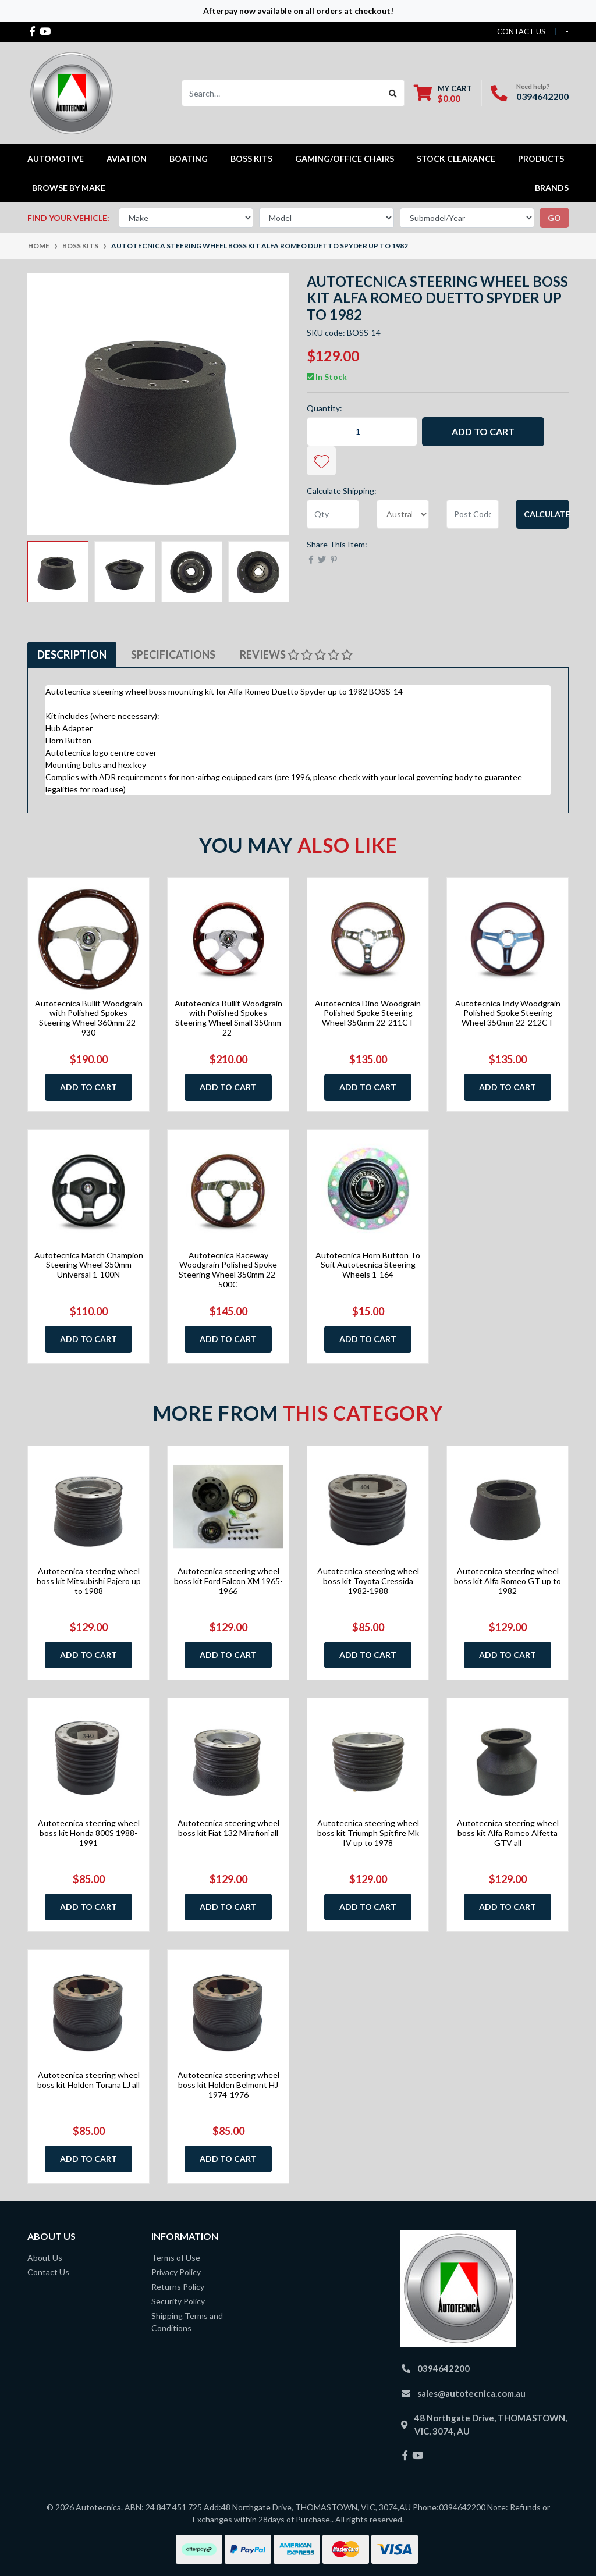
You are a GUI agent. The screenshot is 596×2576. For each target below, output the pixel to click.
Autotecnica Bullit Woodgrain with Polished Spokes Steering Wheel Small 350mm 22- (228, 1017)
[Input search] (282, 93)
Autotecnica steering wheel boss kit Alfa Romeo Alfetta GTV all (508, 1833)
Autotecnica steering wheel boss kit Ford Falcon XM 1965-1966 (228, 1581)
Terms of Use (175, 2257)
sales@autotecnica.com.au (471, 2393)
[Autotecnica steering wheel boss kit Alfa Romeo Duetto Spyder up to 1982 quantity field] (362, 431)
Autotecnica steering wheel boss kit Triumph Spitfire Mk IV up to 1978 (368, 1833)
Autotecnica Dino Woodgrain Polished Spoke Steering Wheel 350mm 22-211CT (368, 1013)
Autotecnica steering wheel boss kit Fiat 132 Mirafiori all (228, 1828)
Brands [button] (552, 188)
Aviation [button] (127, 158)
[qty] (333, 514)
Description (72, 654)
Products (541, 158)
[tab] (71, 655)
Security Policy (178, 2301)
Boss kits (251, 158)
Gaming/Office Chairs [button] (344, 158)
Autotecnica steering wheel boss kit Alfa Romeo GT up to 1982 (507, 1581)
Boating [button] (188, 158)
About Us (44, 2257)
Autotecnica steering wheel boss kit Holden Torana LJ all (88, 2080)
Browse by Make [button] (68, 188)
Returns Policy (177, 2287)
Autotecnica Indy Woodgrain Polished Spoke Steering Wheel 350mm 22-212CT (507, 1013)
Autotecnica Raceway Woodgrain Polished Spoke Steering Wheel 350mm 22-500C (228, 1269)
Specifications (173, 654)
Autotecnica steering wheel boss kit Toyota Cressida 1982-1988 (368, 1581)
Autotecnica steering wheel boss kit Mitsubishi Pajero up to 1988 (89, 1581)
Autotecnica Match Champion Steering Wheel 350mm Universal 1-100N (88, 1265)
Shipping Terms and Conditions (187, 2322)
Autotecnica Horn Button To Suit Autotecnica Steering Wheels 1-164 (367, 1265)
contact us (521, 31)
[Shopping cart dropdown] (443, 93)
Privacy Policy (176, 2272)
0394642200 (542, 96)
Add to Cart (483, 431)
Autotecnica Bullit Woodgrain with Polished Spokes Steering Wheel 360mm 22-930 (89, 1017)
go (554, 218)
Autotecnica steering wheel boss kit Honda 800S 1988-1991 (89, 1833)
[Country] (403, 514)
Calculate (546, 514)
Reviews (296, 654)
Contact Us (48, 2272)
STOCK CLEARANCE (456, 158)
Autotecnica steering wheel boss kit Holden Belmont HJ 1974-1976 (228, 2085)
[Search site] (393, 93)
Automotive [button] (55, 158)
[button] (321, 460)
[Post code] (472, 514)
